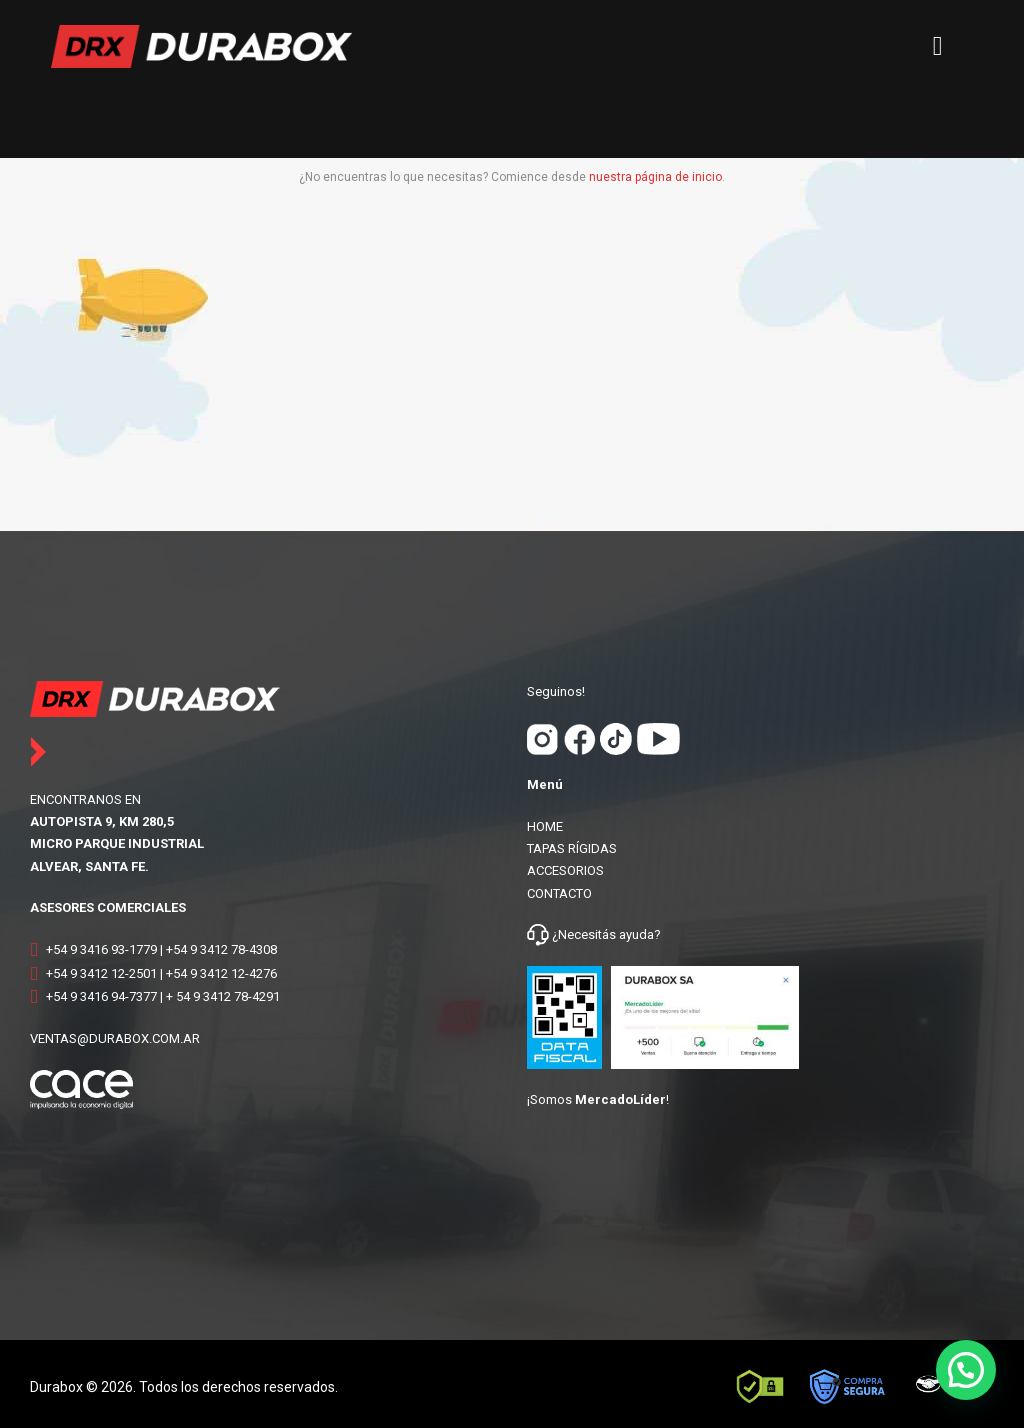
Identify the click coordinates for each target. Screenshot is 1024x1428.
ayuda (635, 934)
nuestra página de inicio (655, 177)
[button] (966, 1370)
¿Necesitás (584, 934)
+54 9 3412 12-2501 (101, 973)
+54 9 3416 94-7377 (101, 996)
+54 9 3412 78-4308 (221, 949)
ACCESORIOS (565, 870)
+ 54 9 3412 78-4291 (223, 996)
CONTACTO (559, 893)
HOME (545, 826)
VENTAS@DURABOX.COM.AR (115, 1038)
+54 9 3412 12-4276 (221, 973)
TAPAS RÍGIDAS (572, 848)
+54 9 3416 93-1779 (101, 949)
